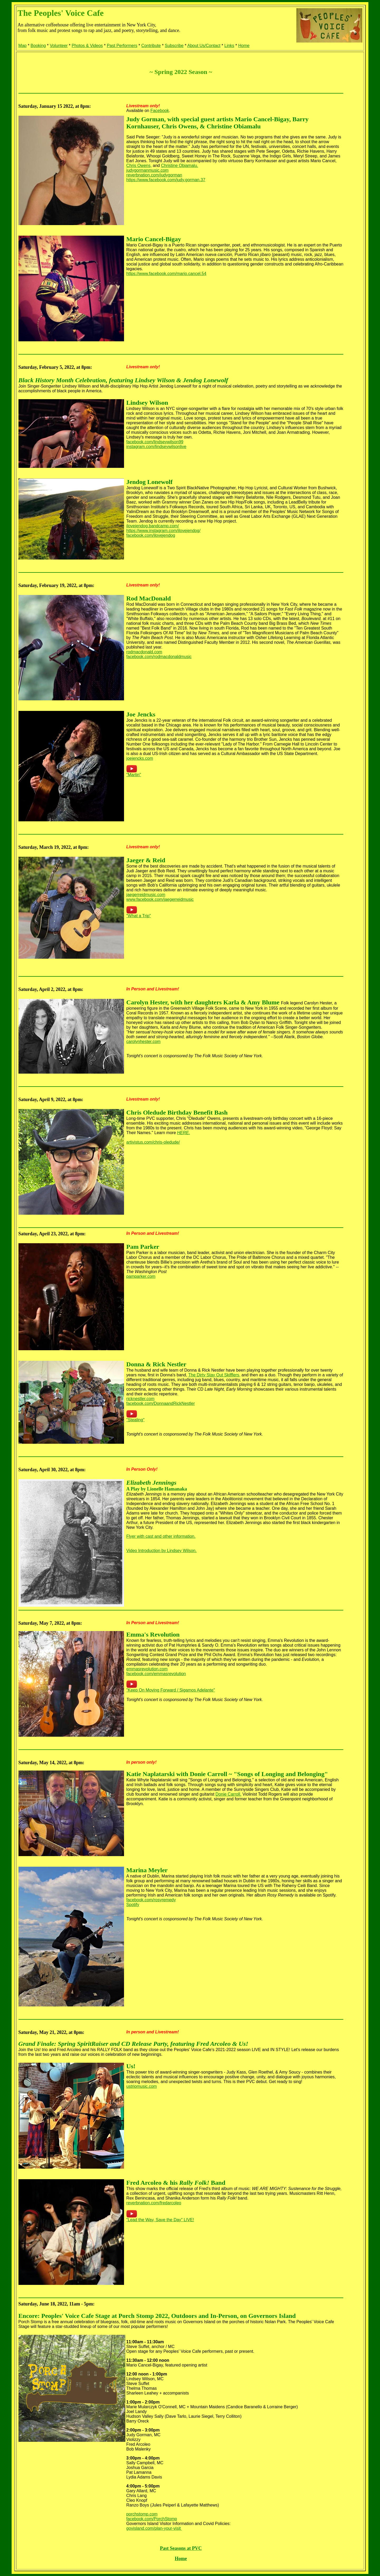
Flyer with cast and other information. (161, 1536)
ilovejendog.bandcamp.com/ (152, 526)
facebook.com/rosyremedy (151, 1900)
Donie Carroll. (228, 1794)
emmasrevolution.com (147, 1669)
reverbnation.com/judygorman (154, 175)
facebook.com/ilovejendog (150, 535)
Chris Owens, (139, 165)
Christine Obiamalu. (179, 165)
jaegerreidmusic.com (145, 894)
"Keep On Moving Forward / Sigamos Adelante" (170, 1690)
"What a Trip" (138, 916)
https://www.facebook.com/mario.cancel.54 (166, 273)
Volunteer (59, 45)
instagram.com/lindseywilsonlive (156, 446)
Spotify (132, 1904)
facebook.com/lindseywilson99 (154, 442)
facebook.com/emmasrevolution (156, 1673)
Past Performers (122, 45)
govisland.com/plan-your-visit (154, 2528)
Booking (38, 45)
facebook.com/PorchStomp (151, 2519)
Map (22, 45)
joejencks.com (139, 758)
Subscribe (174, 45)
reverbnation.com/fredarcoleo (153, 2203)
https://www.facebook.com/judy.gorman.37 (165, 180)
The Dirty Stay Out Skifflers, (214, 1375)
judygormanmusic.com (147, 170)
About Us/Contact (203, 45)
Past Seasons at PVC (181, 2548)
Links (229, 45)
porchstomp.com (142, 2514)
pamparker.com (140, 1276)
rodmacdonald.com (144, 652)
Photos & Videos (87, 45)
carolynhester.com (143, 1041)
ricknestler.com (140, 1398)
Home (244, 45)
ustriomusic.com (141, 2086)
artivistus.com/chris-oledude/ (153, 1142)
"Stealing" (135, 1420)
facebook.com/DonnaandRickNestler (160, 1403)
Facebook (159, 110)
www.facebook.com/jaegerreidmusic (160, 899)
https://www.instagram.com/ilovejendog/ (163, 530)
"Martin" (133, 774)
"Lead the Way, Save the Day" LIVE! (160, 2220)
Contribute (151, 45)
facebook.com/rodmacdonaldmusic (159, 656)
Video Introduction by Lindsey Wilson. (161, 1550)
